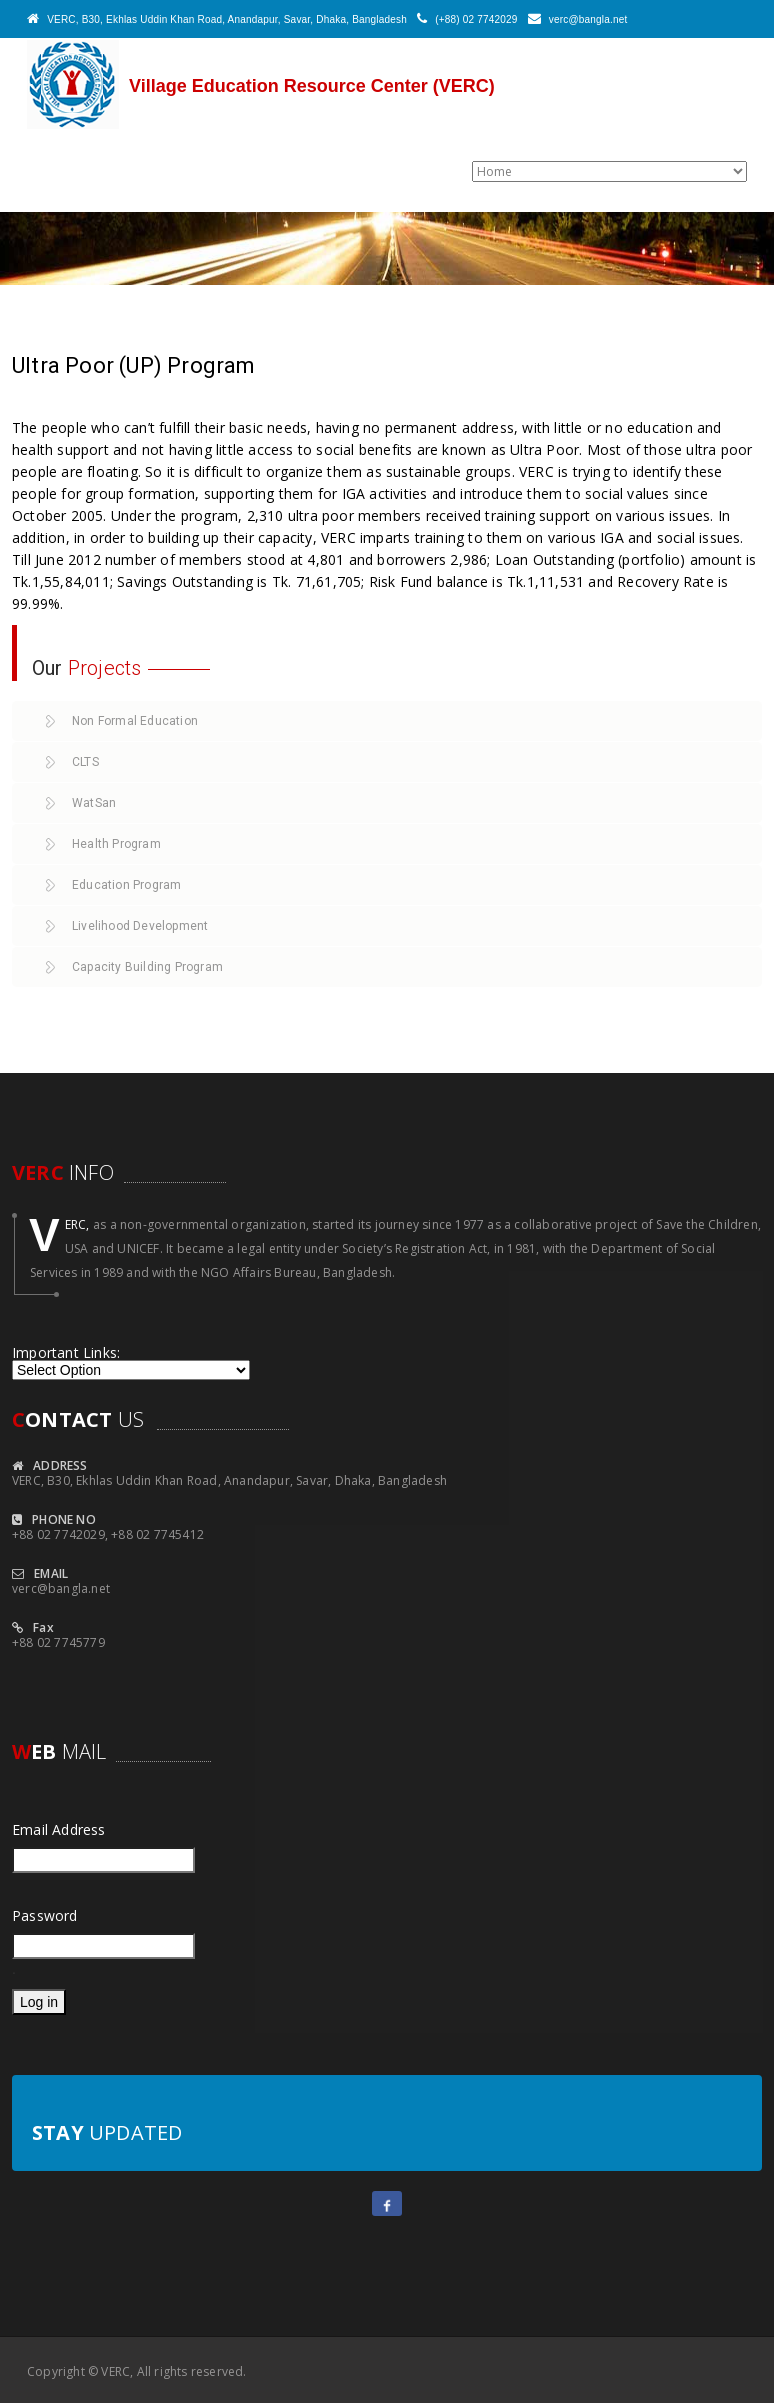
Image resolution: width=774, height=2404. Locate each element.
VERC (115, 2371)
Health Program (116, 844)
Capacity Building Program (147, 967)
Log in (39, 2002)
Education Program (126, 885)
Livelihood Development (140, 926)
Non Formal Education (135, 721)
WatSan (94, 803)
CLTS (85, 762)
